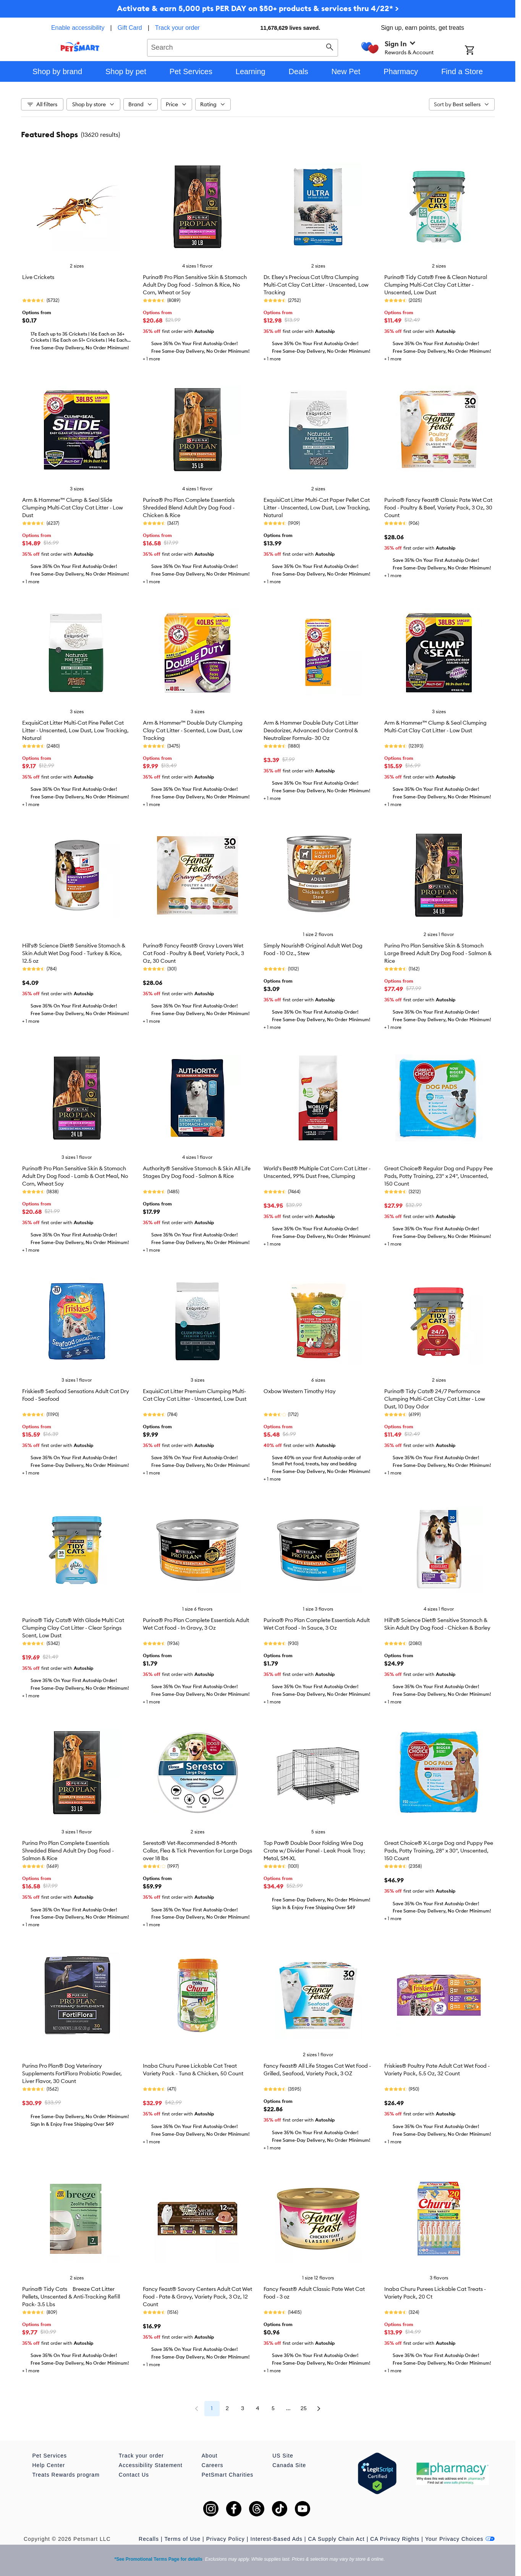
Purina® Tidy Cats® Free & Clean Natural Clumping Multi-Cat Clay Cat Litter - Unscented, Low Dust (435, 285)
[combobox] (242, 46)
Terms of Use (183, 2539)
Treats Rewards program (66, 2475)
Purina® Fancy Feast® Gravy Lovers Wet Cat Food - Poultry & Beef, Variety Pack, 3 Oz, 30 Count (193, 953)
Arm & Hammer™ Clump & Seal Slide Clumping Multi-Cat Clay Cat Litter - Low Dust (72, 507)
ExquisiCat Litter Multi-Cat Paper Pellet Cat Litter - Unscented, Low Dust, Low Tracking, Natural (317, 507)
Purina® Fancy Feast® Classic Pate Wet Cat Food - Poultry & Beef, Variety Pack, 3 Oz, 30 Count (438, 507)
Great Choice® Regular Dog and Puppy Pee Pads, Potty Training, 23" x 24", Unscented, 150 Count (438, 1176)
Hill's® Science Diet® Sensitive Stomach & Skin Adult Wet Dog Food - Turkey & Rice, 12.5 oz (73, 953)
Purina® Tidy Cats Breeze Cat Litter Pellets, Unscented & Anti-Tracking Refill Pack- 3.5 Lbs (71, 2297)
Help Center (48, 2465)
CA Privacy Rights (394, 2539)
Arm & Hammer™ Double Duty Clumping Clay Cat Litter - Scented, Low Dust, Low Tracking (193, 730)
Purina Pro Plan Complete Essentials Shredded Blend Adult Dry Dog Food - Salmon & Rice (68, 1851)
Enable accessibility (78, 27)
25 (304, 2408)
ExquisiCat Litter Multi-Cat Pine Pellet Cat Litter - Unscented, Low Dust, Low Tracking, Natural (75, 730)
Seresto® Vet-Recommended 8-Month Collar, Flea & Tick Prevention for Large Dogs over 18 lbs (197, 1851)
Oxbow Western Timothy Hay (300, 1391)
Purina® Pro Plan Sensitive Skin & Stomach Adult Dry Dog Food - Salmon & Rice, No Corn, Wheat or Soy (195, 285)
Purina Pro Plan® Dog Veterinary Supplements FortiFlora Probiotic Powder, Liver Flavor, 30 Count (72, 2073)
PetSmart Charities (227, 2475)
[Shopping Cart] (479, 50)
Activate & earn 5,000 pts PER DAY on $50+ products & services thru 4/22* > (258, 8)
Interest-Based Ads (277, 2539)
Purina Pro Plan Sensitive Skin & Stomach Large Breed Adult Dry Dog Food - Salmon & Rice (438, 953)
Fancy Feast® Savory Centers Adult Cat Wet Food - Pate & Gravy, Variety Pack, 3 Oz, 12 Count (197, 2297)
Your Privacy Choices (460, 2539)
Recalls (149, 2539)
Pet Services (49, 2456)
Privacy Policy (225, 2539)
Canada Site (289, 2465)
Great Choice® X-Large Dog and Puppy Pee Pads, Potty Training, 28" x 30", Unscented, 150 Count (438, 1851)
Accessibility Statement (151, 2465)
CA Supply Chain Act (336, 2539)
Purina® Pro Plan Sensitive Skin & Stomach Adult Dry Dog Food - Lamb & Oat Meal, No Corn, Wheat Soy (75, 1176)
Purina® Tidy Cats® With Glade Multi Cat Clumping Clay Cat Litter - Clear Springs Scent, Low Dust (73, 1628)
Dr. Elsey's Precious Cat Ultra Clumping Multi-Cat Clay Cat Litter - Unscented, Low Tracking (316, 285)
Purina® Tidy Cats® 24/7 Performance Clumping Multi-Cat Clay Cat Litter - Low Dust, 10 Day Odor (434, 1399)
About (210, 2456)
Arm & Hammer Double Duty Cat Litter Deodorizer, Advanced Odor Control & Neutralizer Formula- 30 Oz (311, 730)
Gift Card (130, 27)
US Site (282, 2456)
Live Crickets (38, 277)
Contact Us (134, 2475)
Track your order (177, 27)
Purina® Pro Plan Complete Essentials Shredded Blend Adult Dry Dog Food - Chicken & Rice (189, 507)
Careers (212, 2465)
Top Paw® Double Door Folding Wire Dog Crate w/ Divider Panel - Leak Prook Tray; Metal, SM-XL (314, 1851)
